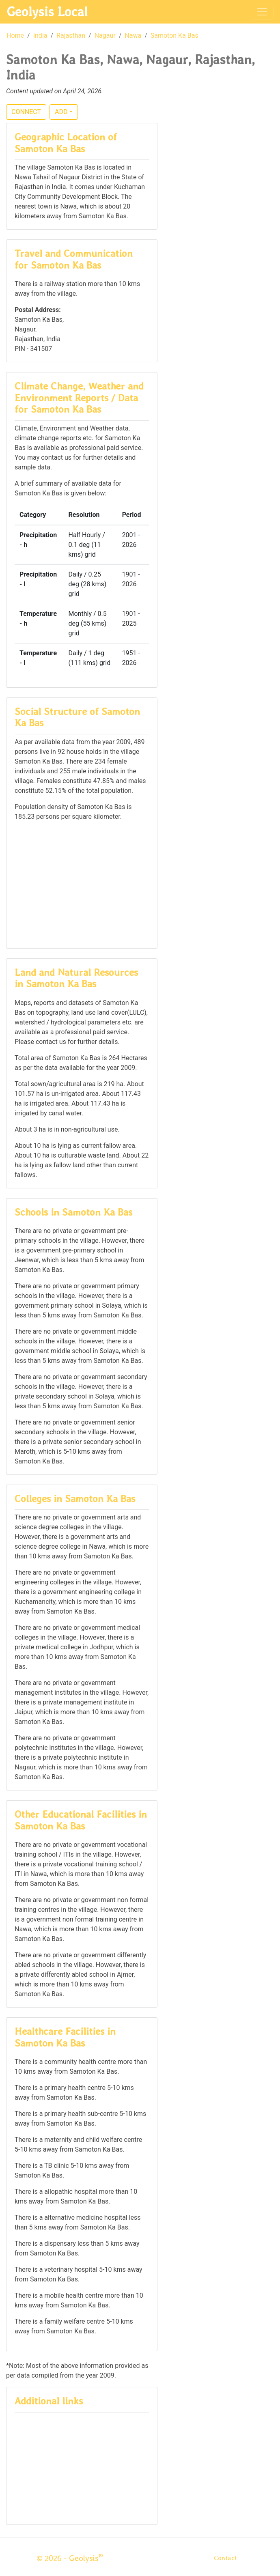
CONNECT (26, 112)
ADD (61, 112)
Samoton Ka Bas (174, 35)
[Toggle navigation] (262, 12)
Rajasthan (70, 35)
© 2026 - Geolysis (70, 2558)
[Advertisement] (82, 884)
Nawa (133, 35)
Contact (225, 2558)
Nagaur (105, 35)
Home (15, 35)
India (40, 35)
